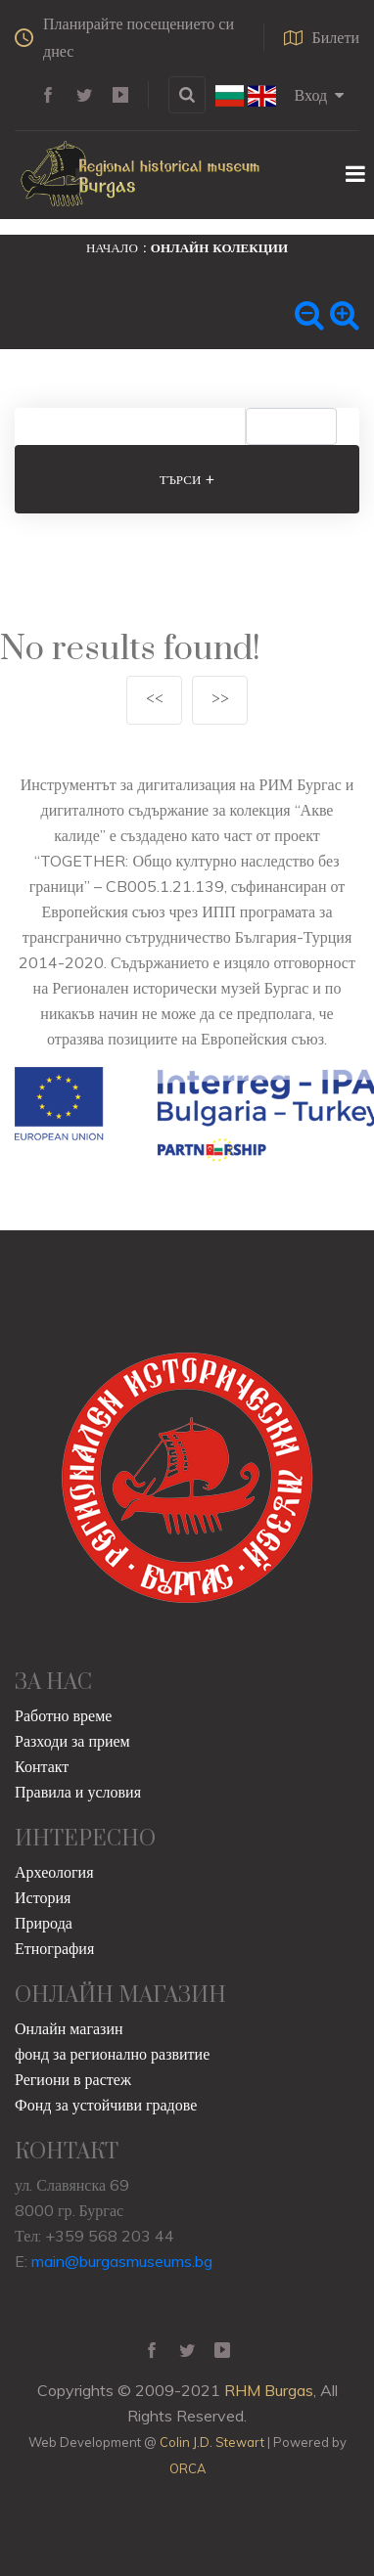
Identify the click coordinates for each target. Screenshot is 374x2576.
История (42, 1897)
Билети (321, 37)
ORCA (187, 2468)
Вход (320, 95)
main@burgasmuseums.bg (121, 2261)
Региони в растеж (73, 2079)
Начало (112, 247)
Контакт (42, 1766)
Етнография (54, 1948)
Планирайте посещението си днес (124, 37)
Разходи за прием (72, 1741)
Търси (187, 479)
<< (155, 700)
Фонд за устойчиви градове (106, 2104)
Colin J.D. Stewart (212, 2442)
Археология (54, 1872)
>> (220, 700)
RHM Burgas (268, 2390)
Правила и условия (78, 1791)
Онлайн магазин (69, 2028)
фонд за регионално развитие (112, 2054)
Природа (43, 1922)
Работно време (63, 1715)
